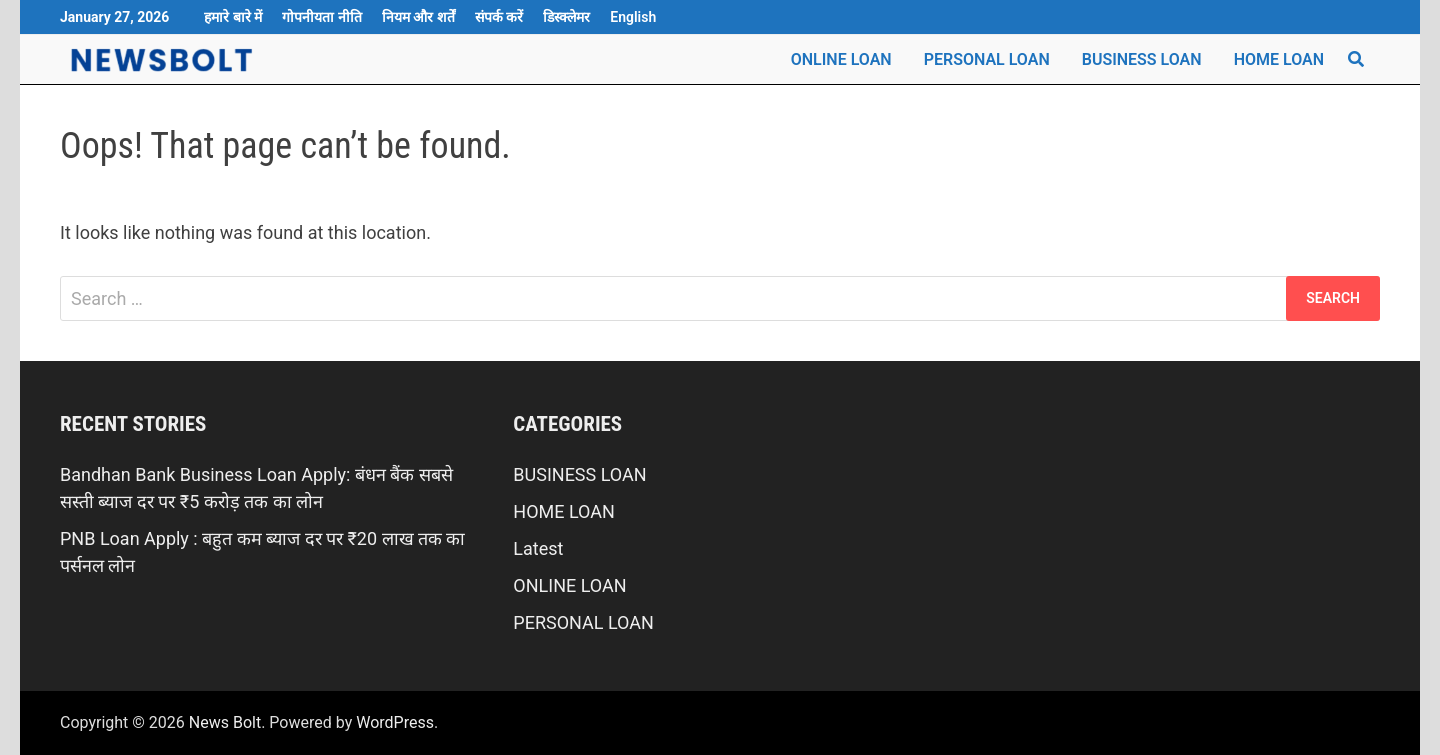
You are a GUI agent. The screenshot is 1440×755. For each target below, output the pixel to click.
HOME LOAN (1279, 59)
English (633, 17)
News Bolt (225, 722)
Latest (538, 548)
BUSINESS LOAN (1142, 59)
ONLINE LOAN (841, 59)
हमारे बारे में (233, 17)
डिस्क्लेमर (566, 17)
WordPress (395, 722)
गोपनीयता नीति (321, 17)
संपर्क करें (499, 17)
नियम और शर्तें (418, 17)
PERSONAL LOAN (987, 59)
